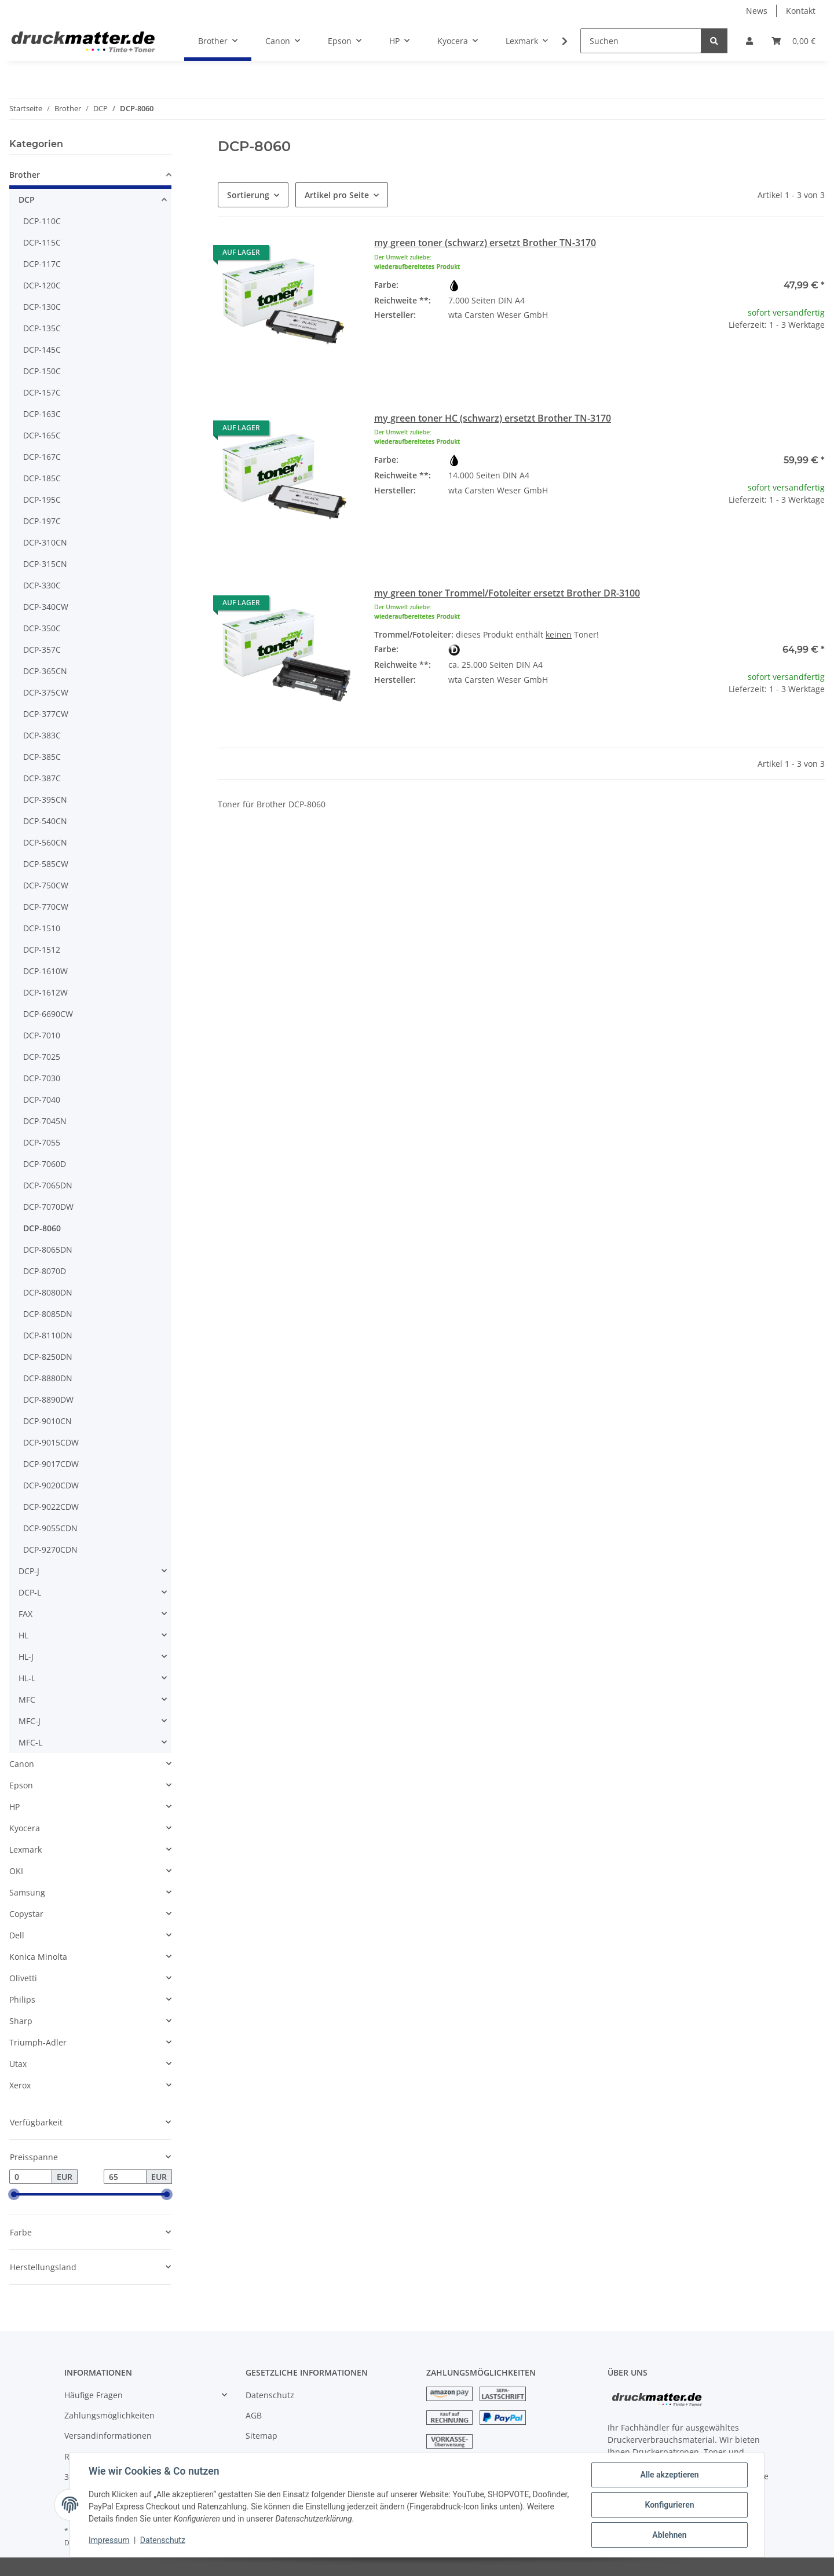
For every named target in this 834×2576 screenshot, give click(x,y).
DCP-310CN (45, 542)
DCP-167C (42, 456)
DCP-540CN (45, 820)
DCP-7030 (41, 1078)
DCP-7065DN (47, 1185)
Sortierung (248, 194)
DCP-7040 (41, 1099)
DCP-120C (42, 285)
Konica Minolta (38, 1956)
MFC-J (30, 1720)
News (756, 10)
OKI (16, 1870)
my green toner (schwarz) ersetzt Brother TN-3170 (485, 242)
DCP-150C (42, 370)
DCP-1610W (45, 970)
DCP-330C (42, 585)
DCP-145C (42, 349)
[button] (749, 41)
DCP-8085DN (47, 1313)
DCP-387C (42, 778)
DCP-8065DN (47, 1249)
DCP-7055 (41, 1142)
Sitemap (261, 2435)
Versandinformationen (108, 2435)
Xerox (20, 2085)
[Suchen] (640, 40)
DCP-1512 (41, 949)
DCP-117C (42, 263)
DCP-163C (42, 413)
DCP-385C (42, 756)
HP (14, 1806)
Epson (21, 1785)
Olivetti (23, 1978)
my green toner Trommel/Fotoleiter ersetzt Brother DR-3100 (507, 593)
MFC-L (30, 1742)
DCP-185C (42, 478)
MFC (27, 1699)
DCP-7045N (45, 1120)
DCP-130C (42, 306)
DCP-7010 (41, 1035)
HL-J (26, 1656)
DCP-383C (42, 735)
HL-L (27, 1678)
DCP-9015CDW (51, 1442)
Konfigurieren (669, 2504)
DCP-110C (42, 220)
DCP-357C (42, 649)
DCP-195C (42, 499)
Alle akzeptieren (669, 2474)
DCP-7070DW (48, 1206)
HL (23, 1635)
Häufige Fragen (93, 2395)
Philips (22, 1999)
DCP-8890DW (48, 1399)
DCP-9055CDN (50, 1528)
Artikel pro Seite (337, 194)
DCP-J (29, 1570)
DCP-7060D (44, 1163)
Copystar (26, 1913)
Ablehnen (669, 2535)
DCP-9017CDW (51, 1463)
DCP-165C (42, 435)
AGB (254, 2415)
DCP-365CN (45, 670)
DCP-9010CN (47, 1420)
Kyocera (24, 1828)
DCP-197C (42, 520)
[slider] (14, 2195)
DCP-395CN (45, 799)
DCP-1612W (45, 992)
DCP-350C (42, 628)
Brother (24, 174)
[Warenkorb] (793, 41)
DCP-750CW (45, 885)
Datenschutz (270, 2395)
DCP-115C (42, 242)
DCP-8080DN (47, 1292)
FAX (25, 1613)
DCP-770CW (45, 906)
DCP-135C (42, 328)
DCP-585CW (45, 863)
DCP (27, 199)
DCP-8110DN (47, 1335)
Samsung (27, 1892)
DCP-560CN (45, 842)
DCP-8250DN (47, 1356)
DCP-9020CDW (51, 1485)
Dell (16, 1935)
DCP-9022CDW (51, 1506)
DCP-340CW (45, 606)
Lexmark (25, 1849)
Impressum (109, 2540)
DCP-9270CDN (50, 1549)
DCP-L (30, 1592)
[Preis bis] (125, 2177)
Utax (18, 2063)
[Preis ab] (30, 2177)
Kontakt (800, 10)
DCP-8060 (42, 1228)
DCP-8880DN (47, 1378)
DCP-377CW (45, 713)
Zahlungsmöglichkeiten (109, 2415)
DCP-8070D (44, 1270)
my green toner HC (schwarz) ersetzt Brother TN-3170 (492, 418)
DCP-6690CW (48, 1013)
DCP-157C (42, 392)
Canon (21, 1763)
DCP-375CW (45, 692)
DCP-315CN (45, 563)
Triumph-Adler (38, 2042)
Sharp (20, 2020)
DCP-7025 (41, 1056)
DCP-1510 (41, 928)
